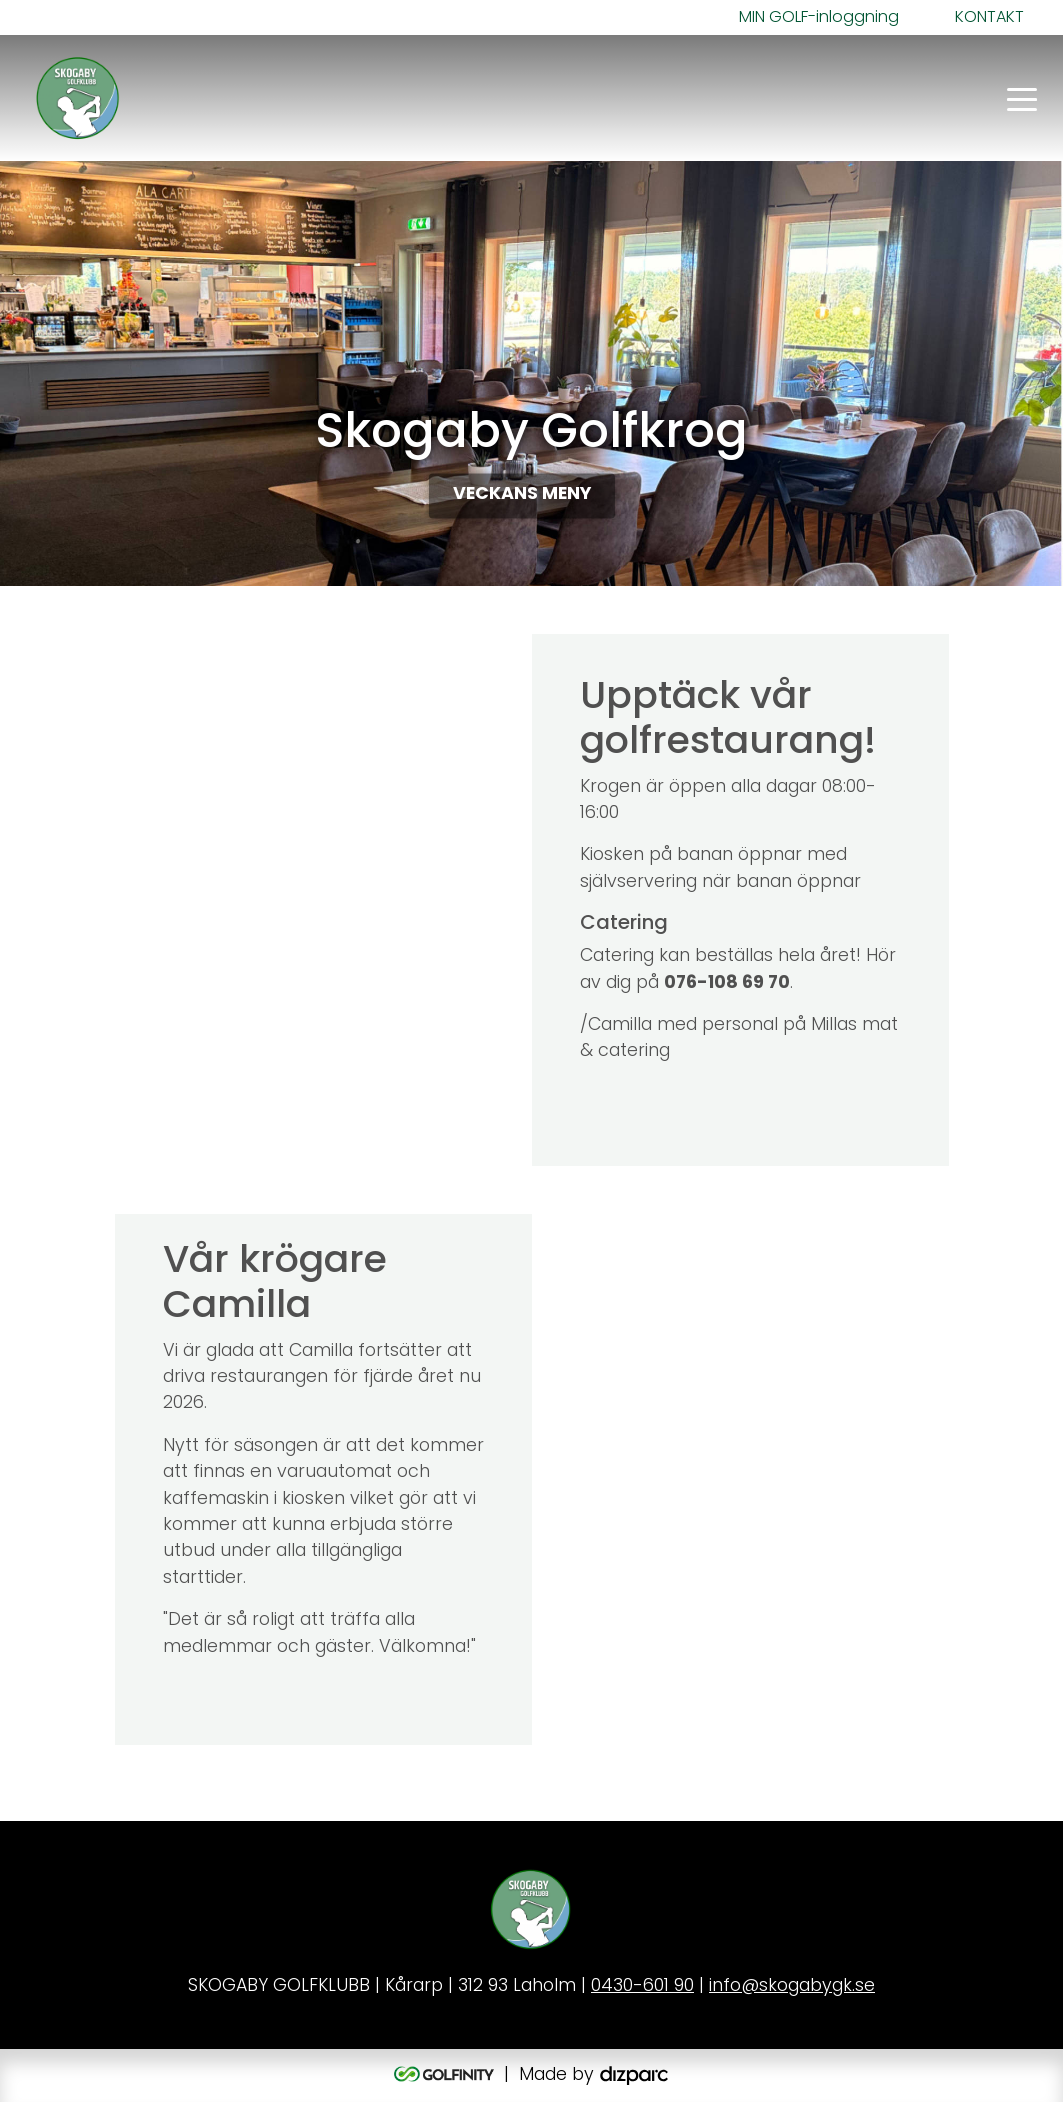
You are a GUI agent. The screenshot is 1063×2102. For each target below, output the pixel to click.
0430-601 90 (642, 1986)
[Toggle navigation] (1022, 98)
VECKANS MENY (522, 495)
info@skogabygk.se (792, 1986)
